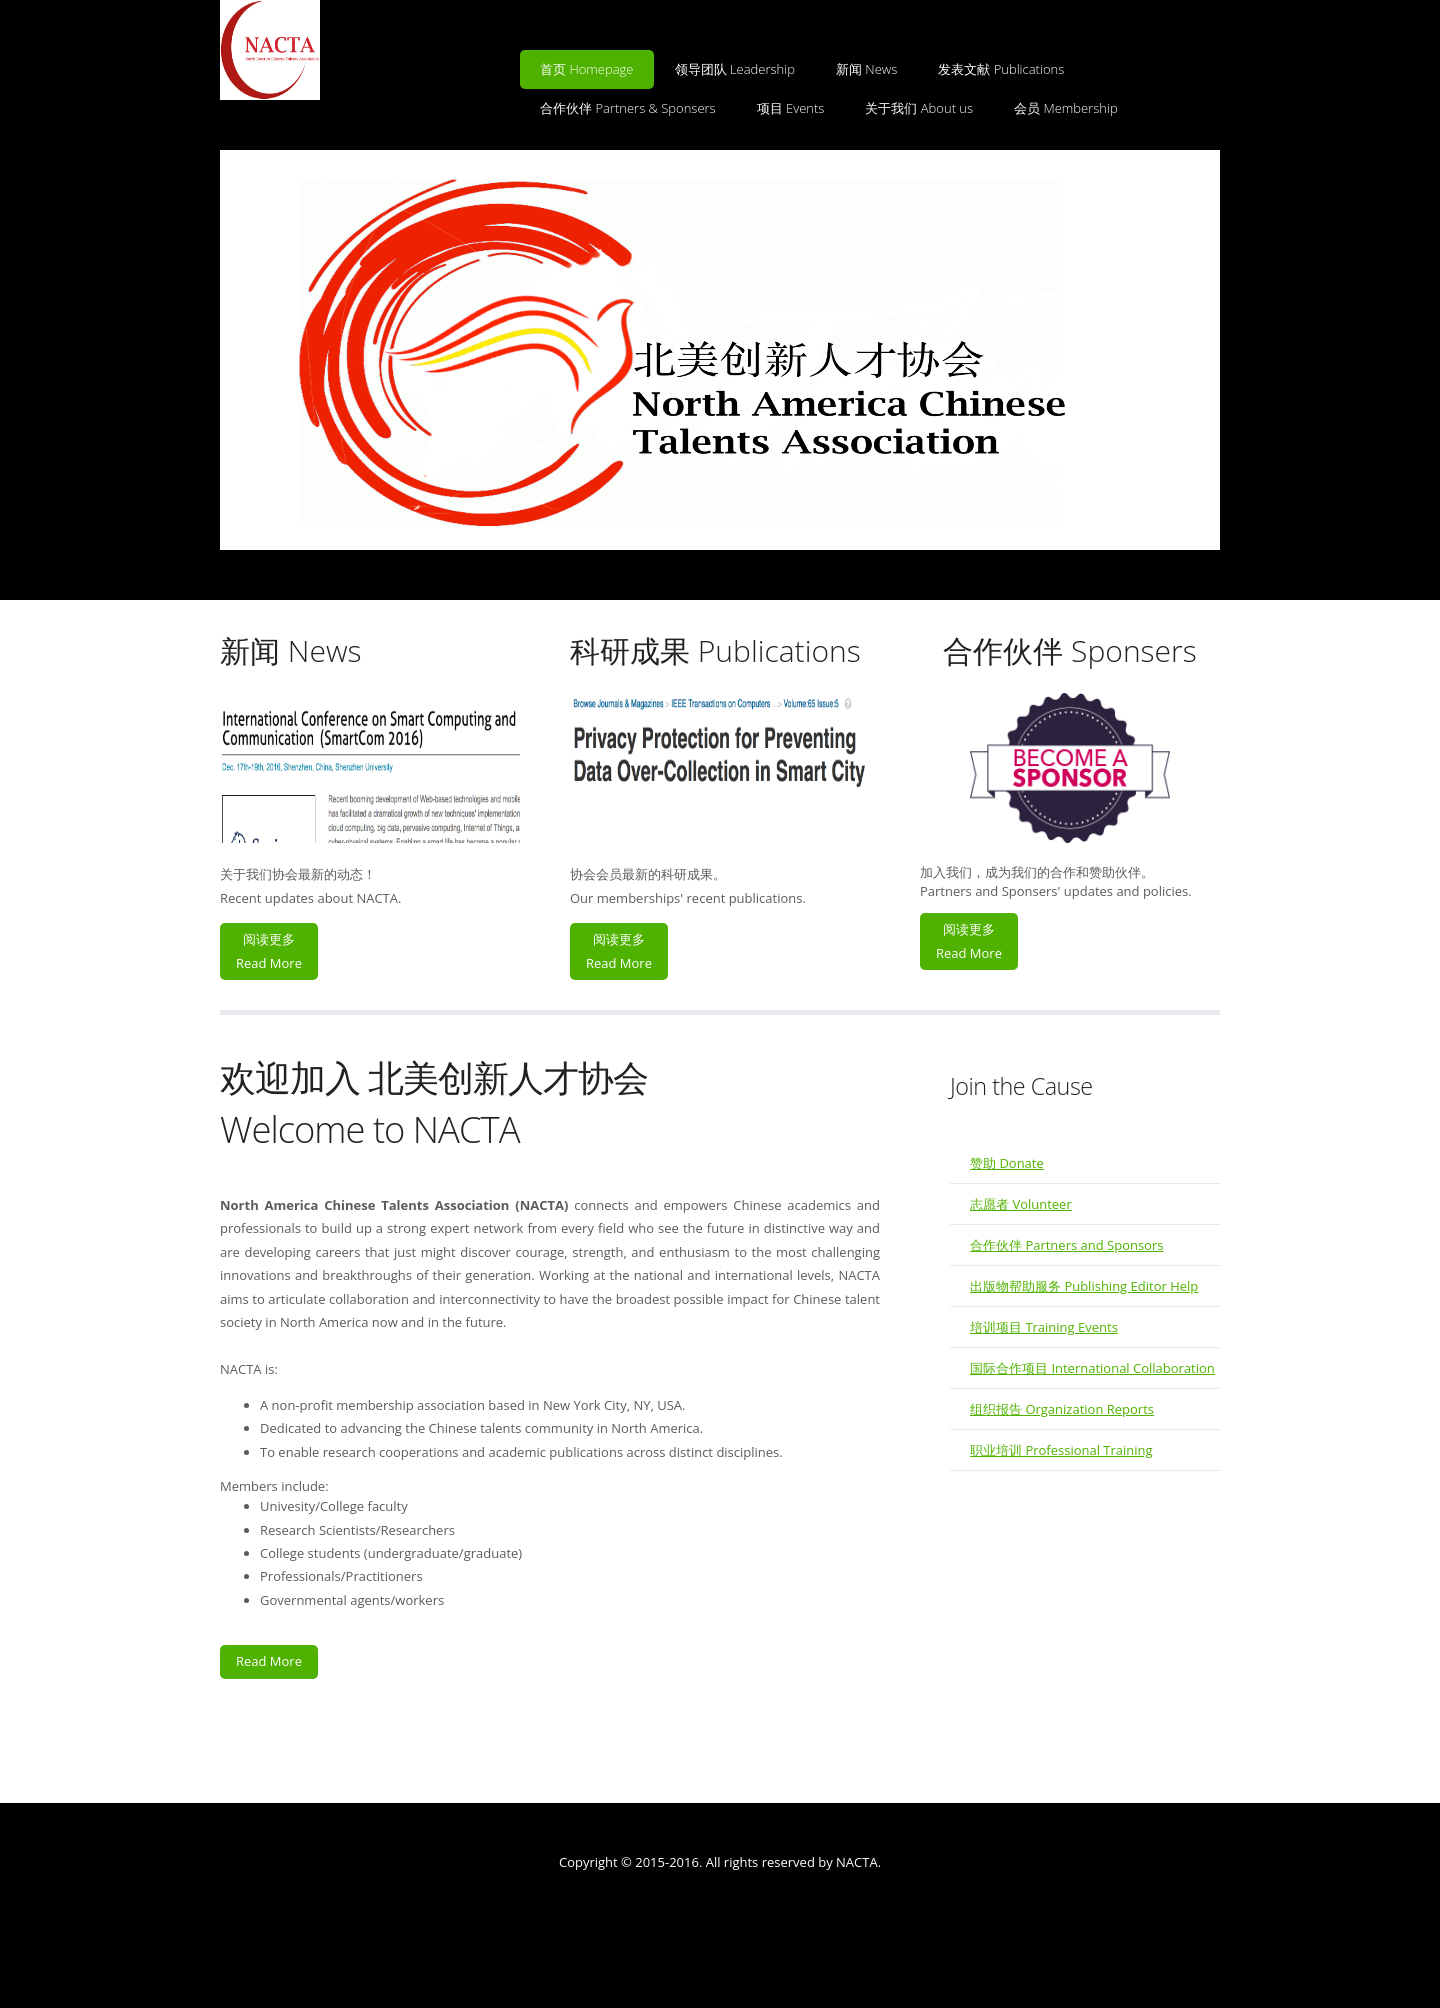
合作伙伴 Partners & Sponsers (628, 108)
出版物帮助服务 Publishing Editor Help (1084, 1286)
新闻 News (866, 69)
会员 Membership (1066, 108)
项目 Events (791, 108)
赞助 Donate (1007, 1163)
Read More (269, 1661)
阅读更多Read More (269, 950)
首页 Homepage (587, 69)
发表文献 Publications (1001, 69)
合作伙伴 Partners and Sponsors (1066, 1245)
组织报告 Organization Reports (1062, 1409)
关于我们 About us (919, 108)
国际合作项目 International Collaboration (1092, 1368)
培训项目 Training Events (1044, 1327)
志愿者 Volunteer (1021, 1204)
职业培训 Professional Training (1061, 1450)
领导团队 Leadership (735, 69)
